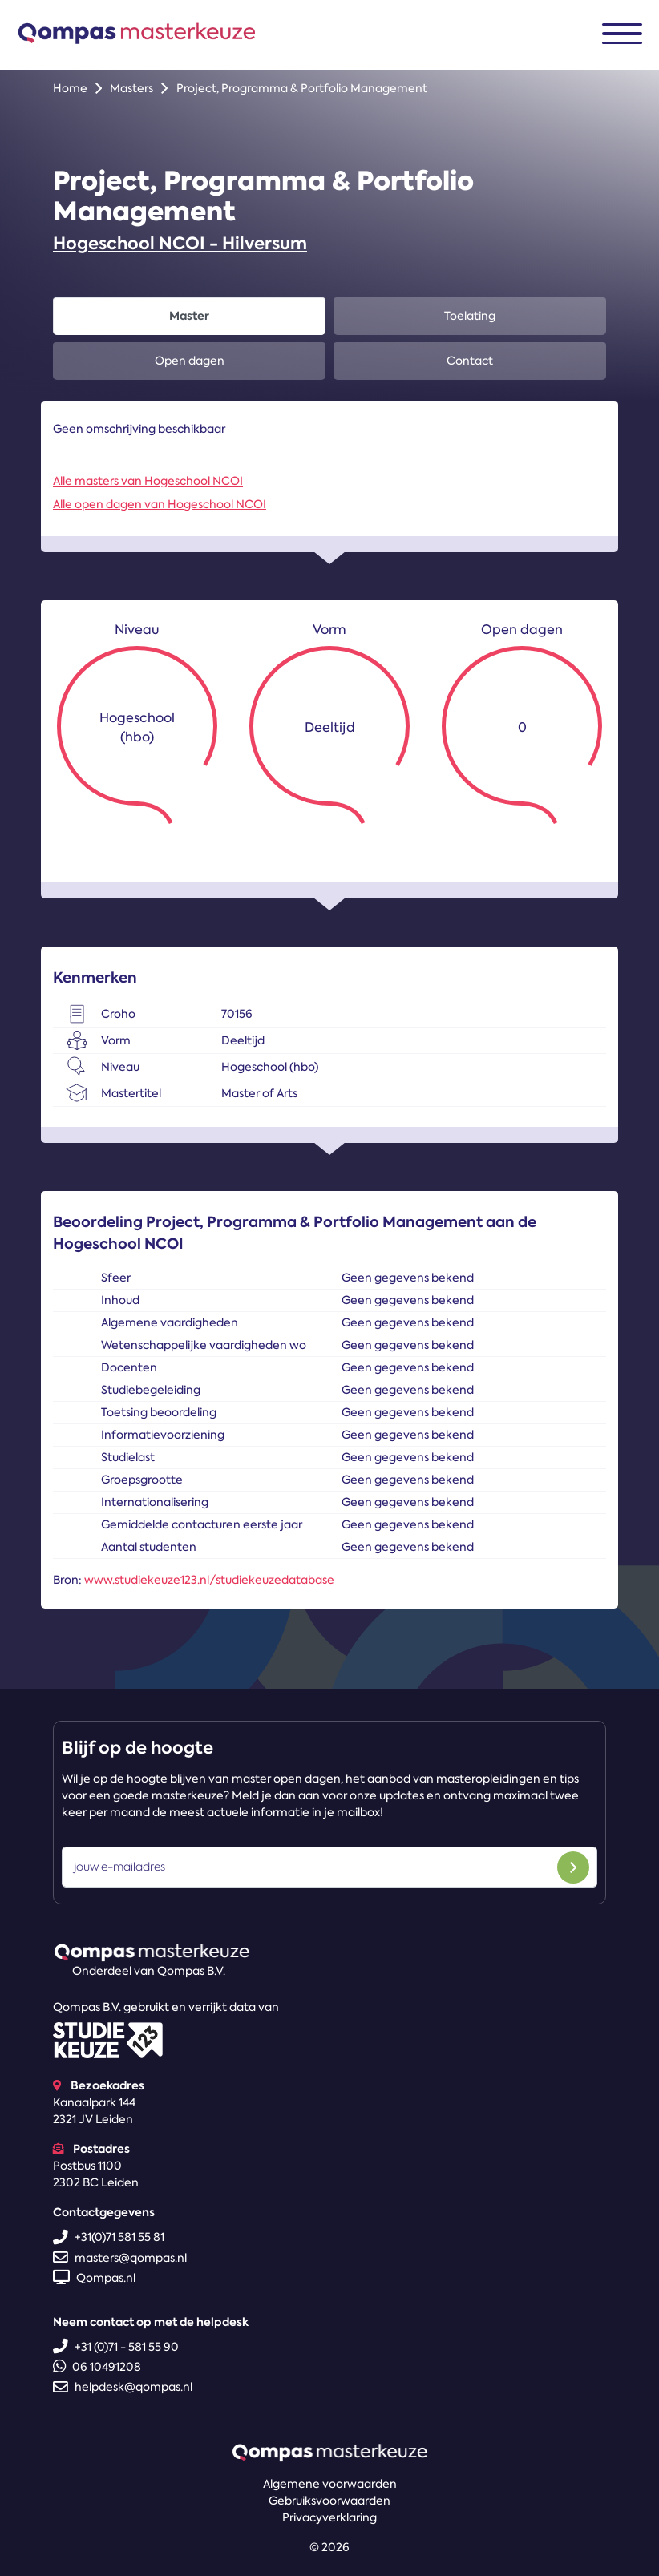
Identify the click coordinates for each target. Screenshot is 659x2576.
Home (70, 88)
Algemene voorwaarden (330, 2484)
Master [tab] (189, 316)
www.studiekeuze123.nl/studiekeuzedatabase (209, 1580)
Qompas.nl (94, 2278)
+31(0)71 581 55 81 (108, 2237)
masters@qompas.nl (120, 2258)
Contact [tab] (470, 360)
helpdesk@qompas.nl (122, 2387)
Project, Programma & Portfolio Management (301, 88)
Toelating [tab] (469, 316)
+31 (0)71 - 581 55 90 (116, 2347)
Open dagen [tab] (189, 360)
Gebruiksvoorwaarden (329, 2500)
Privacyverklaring (329, 2517)
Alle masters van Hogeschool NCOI (148, 481)
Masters (131, 88)
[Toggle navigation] (622, 34)
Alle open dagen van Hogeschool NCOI (159, 504)
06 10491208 (97, 2367)
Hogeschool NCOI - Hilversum (180, 243)
